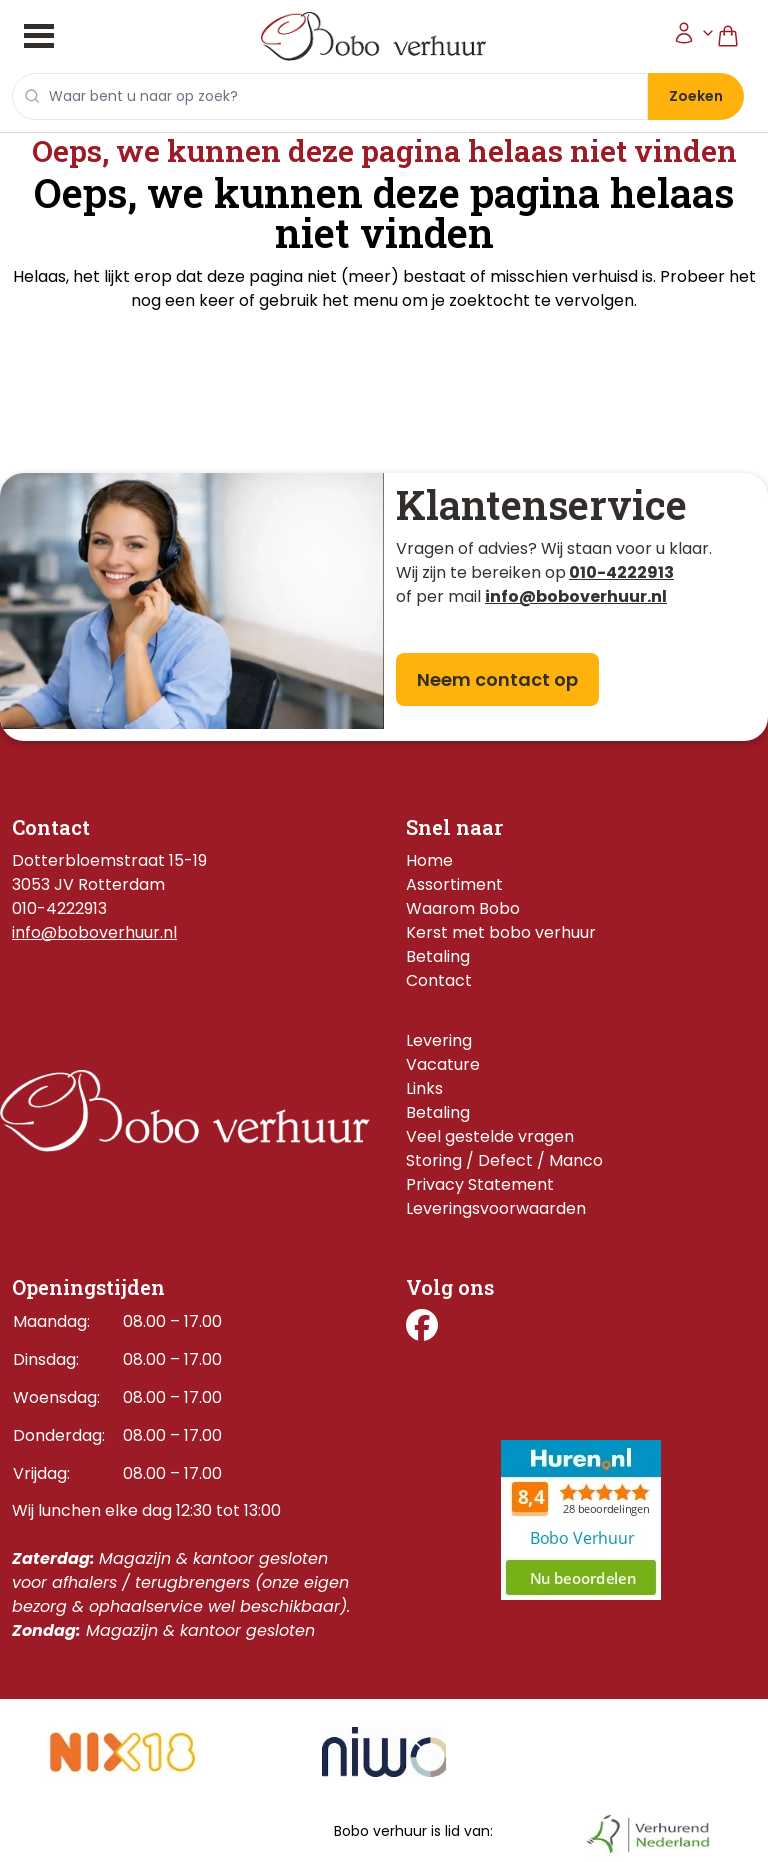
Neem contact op (497, 679)
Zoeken (696, 96)
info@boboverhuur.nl (94, 932)
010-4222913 (621, 572)
